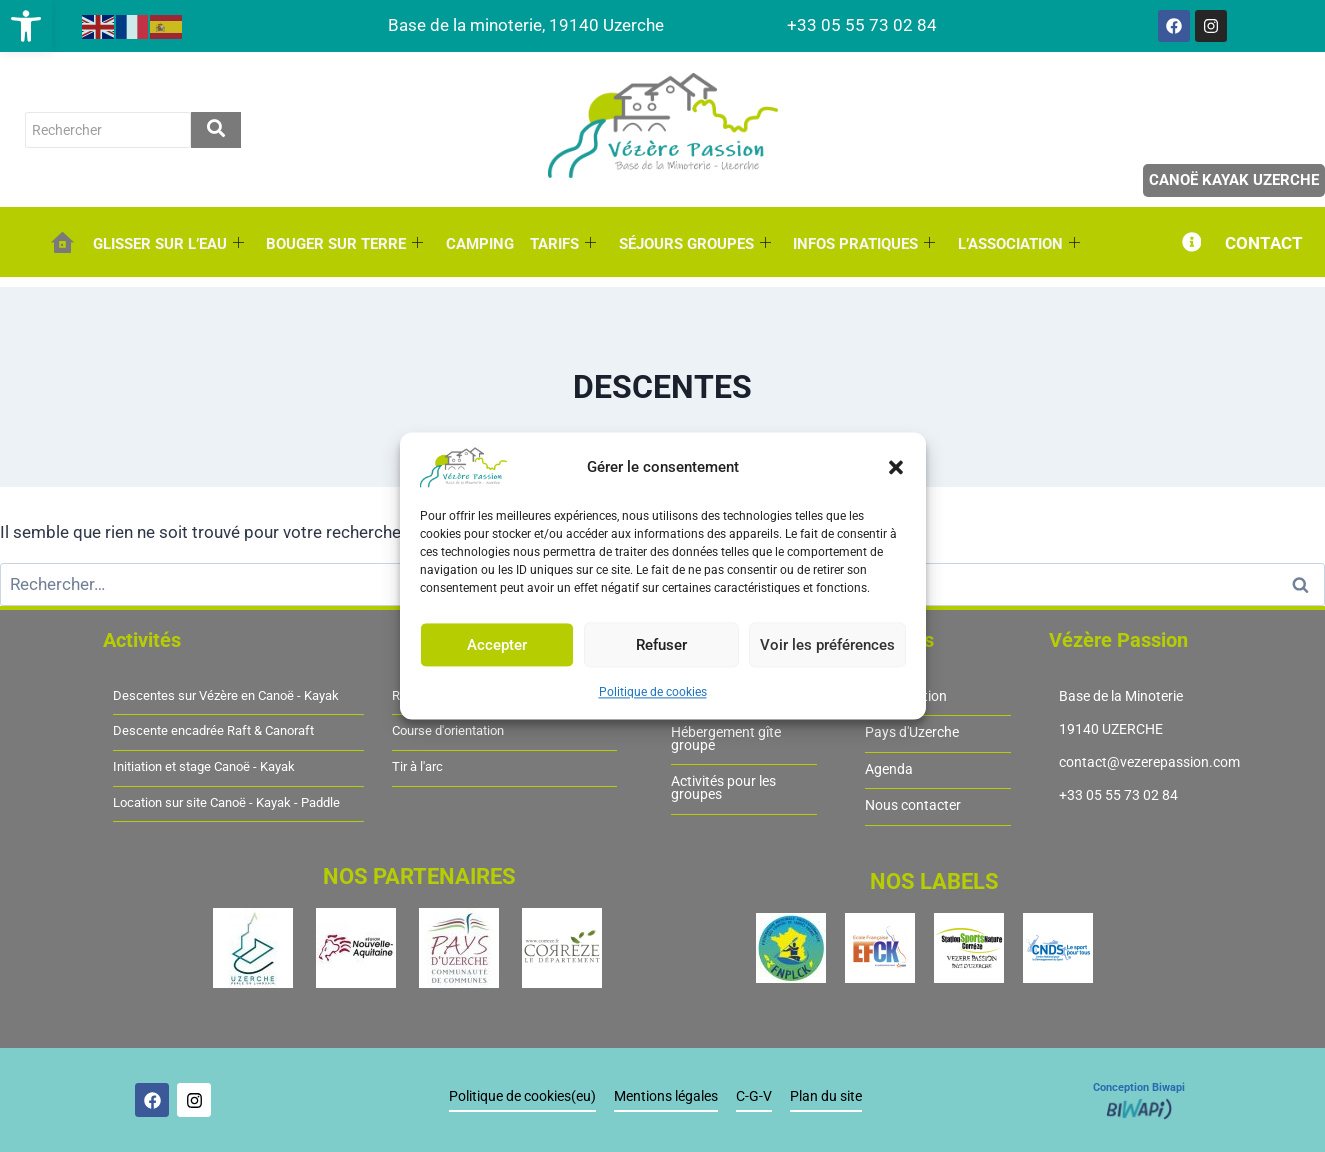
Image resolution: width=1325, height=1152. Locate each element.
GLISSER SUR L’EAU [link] (168, 244)
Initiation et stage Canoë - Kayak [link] (204, 767)
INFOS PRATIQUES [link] (862, 244)
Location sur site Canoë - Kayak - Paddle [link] (226, 803)
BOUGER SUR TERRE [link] (344, 244)
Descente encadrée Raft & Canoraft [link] (213, 731)
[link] (26, 26)
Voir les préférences (827, 645)
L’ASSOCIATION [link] (1016, 244)
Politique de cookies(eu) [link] (522, 1096)
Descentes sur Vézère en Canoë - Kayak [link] (226, 696)
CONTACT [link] (1264, 243)
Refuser (661, 645)
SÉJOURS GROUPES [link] (693, 244)
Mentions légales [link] (666, 1096)
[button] (896, 467)
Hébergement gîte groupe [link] (726, 738)
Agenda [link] (889, 769)
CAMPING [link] (479, 244)
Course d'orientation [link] (448, 731)
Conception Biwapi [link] (1139, 1087)
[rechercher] (108, 130)
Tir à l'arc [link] (417, 767)
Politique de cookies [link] (653, 692)
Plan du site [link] (826, 1096)
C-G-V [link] (754, 1096)
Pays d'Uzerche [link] (912, 732)
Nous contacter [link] (913, 805)
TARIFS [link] (562, 244)
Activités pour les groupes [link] (723, 787)
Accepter (497, 645)
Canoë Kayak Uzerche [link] (1234, 180)
